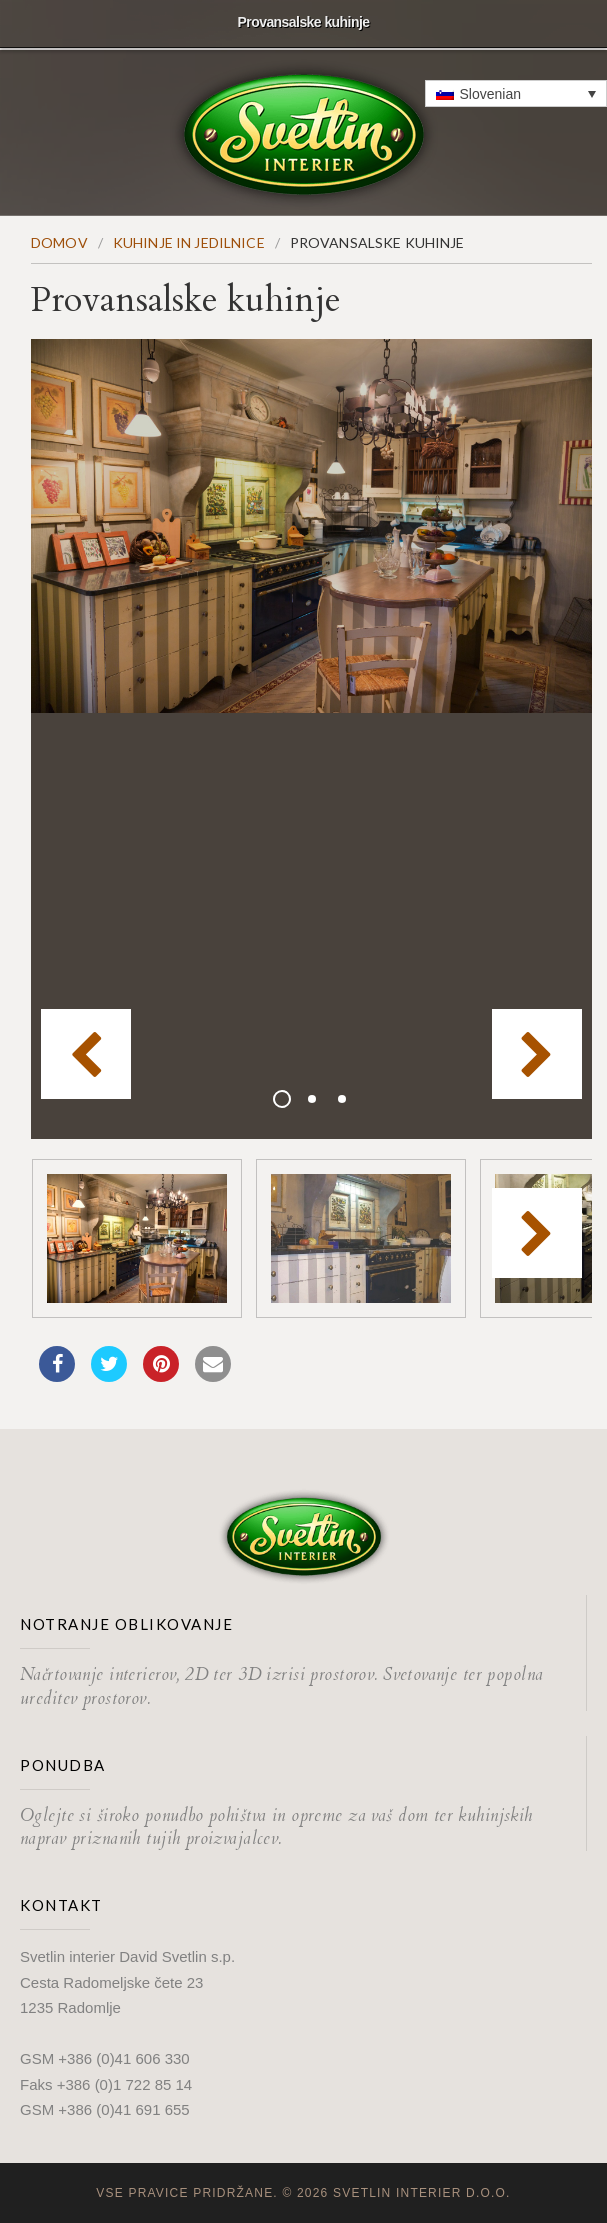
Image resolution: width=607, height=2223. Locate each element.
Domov (59, 242)
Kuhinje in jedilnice (189, 242)
